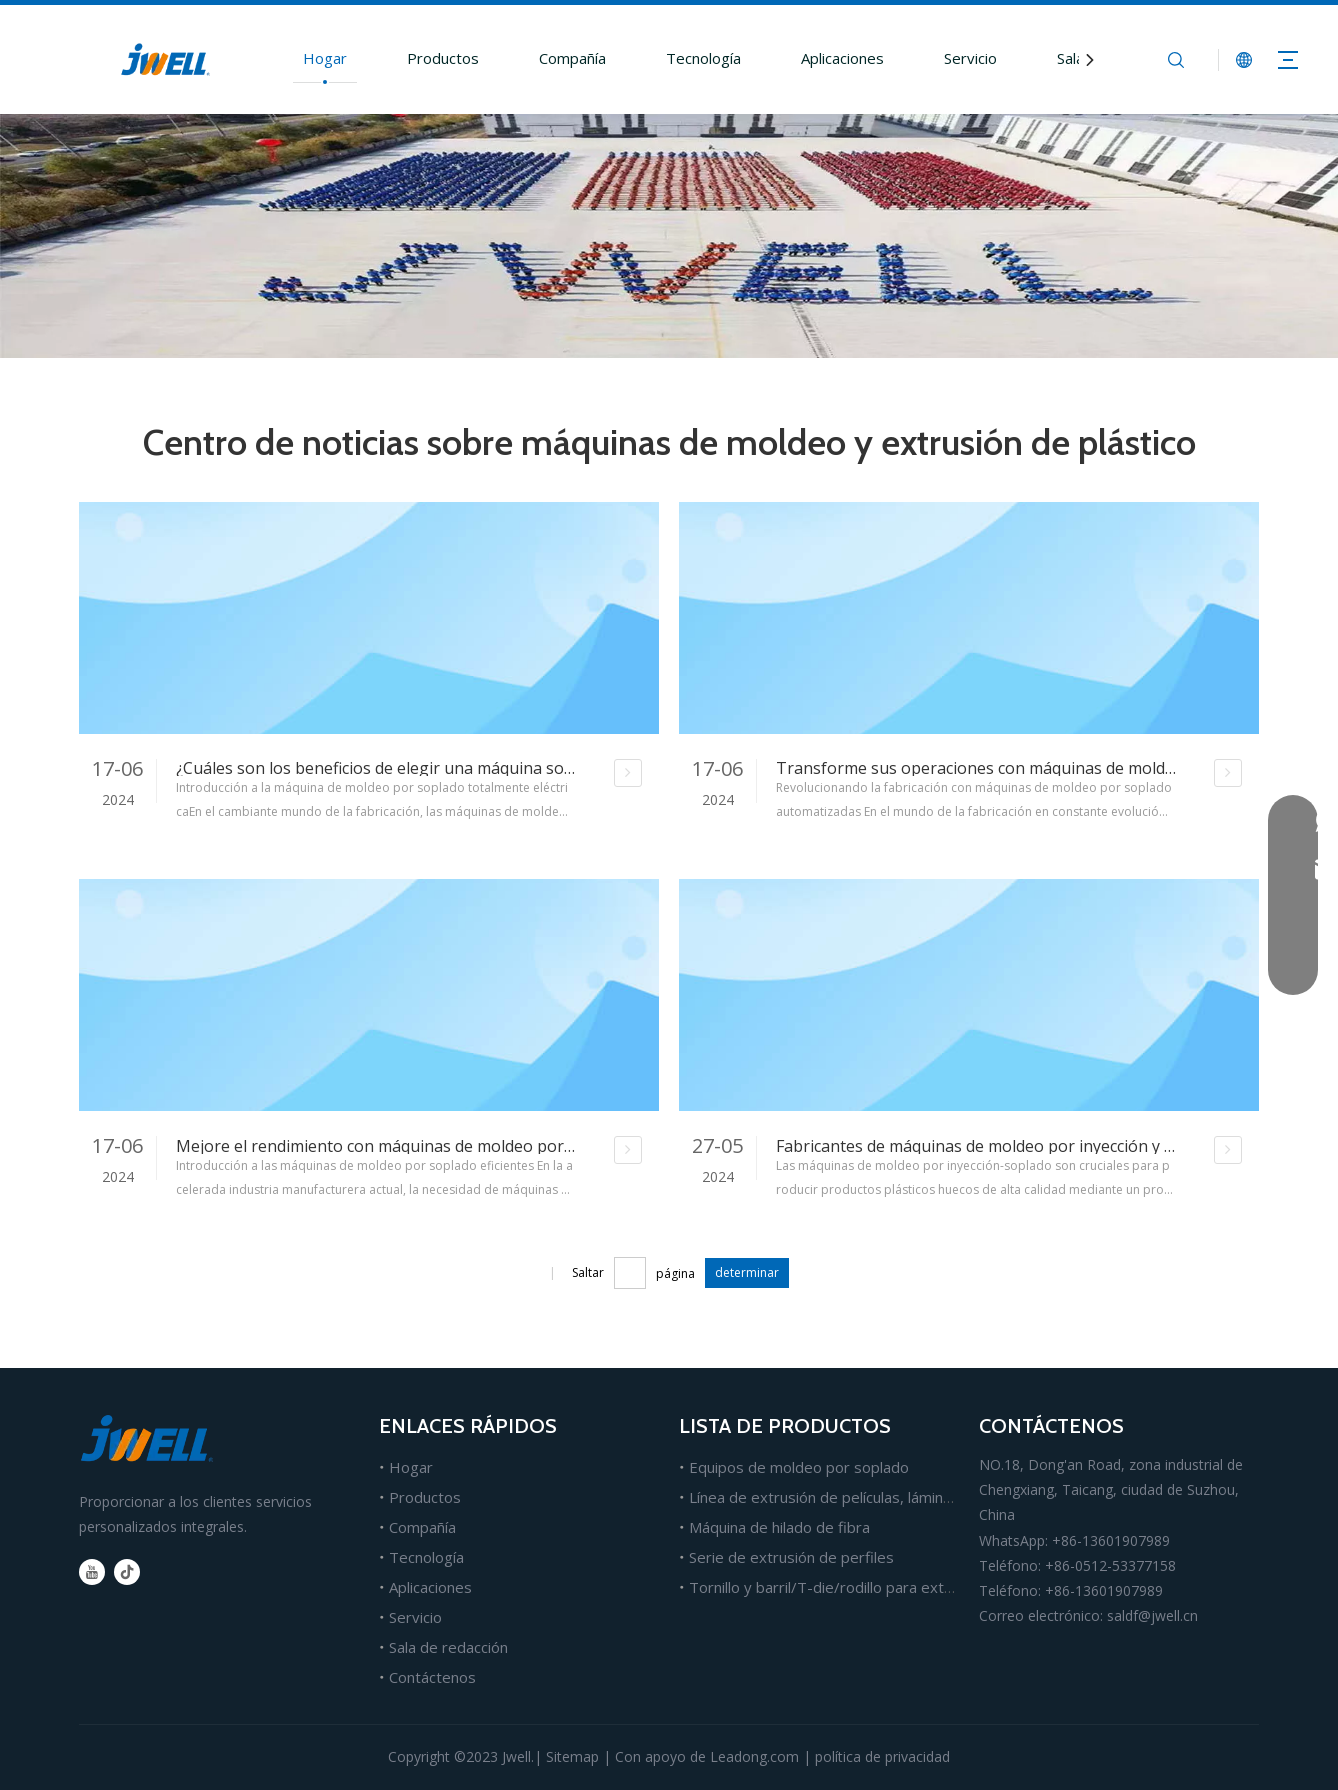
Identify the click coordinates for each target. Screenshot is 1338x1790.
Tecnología (703, 58)
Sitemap (572, 1756)
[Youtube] (92, 1572)
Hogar (325, 58)
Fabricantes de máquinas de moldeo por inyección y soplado (1000, 1146)
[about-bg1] (669, 236)
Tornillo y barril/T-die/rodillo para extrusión (837, 1587)
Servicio (970, 58)
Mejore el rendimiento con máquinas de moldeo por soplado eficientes (439, 1146)
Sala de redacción (448, 1647)
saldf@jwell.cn (1152, 1615)
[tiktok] (127, 1572)
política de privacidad (882, 1756)
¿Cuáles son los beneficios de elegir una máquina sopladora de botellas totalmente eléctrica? (522, 768)
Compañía (572, 58)
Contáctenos (432, 1677)
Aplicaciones (842, 58)
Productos (443, 58)
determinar (747, 1272)
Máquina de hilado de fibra (779, 1527)
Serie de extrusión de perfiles (791, 1557)
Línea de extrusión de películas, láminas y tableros (861, 1497)
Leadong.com (754, 1756)
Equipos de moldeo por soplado (799, 1467)
